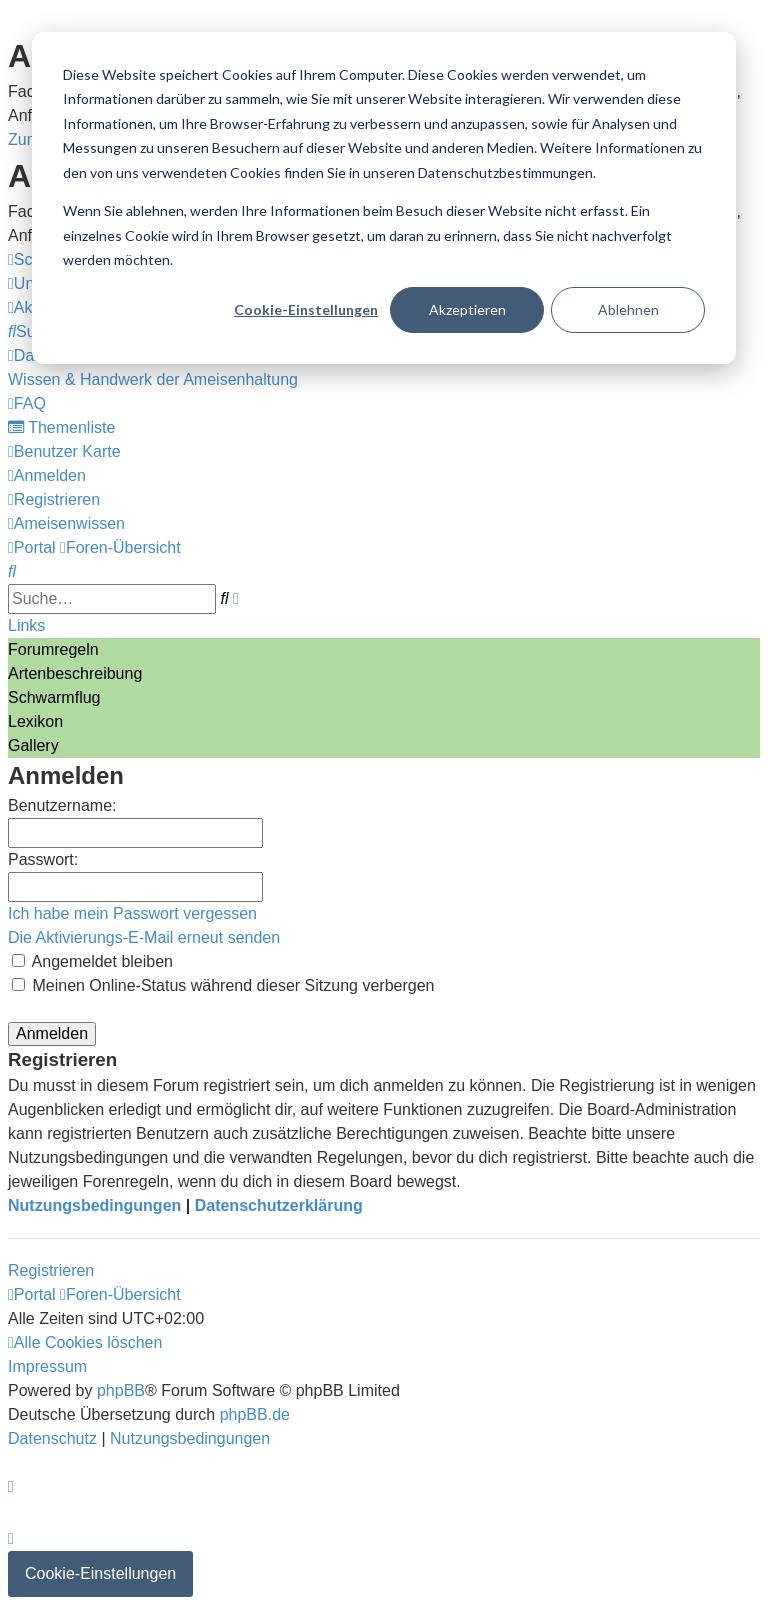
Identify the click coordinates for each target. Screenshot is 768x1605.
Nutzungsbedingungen (94, 1205)
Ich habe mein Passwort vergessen (132, 913)
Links (26, 625)
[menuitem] (153, 379)
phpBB (121, 1390)
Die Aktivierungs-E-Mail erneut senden (144, 937)
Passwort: (43, 859)
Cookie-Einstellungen (306, 309)
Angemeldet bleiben (92, 961)
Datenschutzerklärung (279, 1205)
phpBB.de (255, 1414)
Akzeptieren (467, 309)
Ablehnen (628, 309)
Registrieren (51, 1270)
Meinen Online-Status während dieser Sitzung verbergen (223, 985)
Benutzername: (62, 805)
